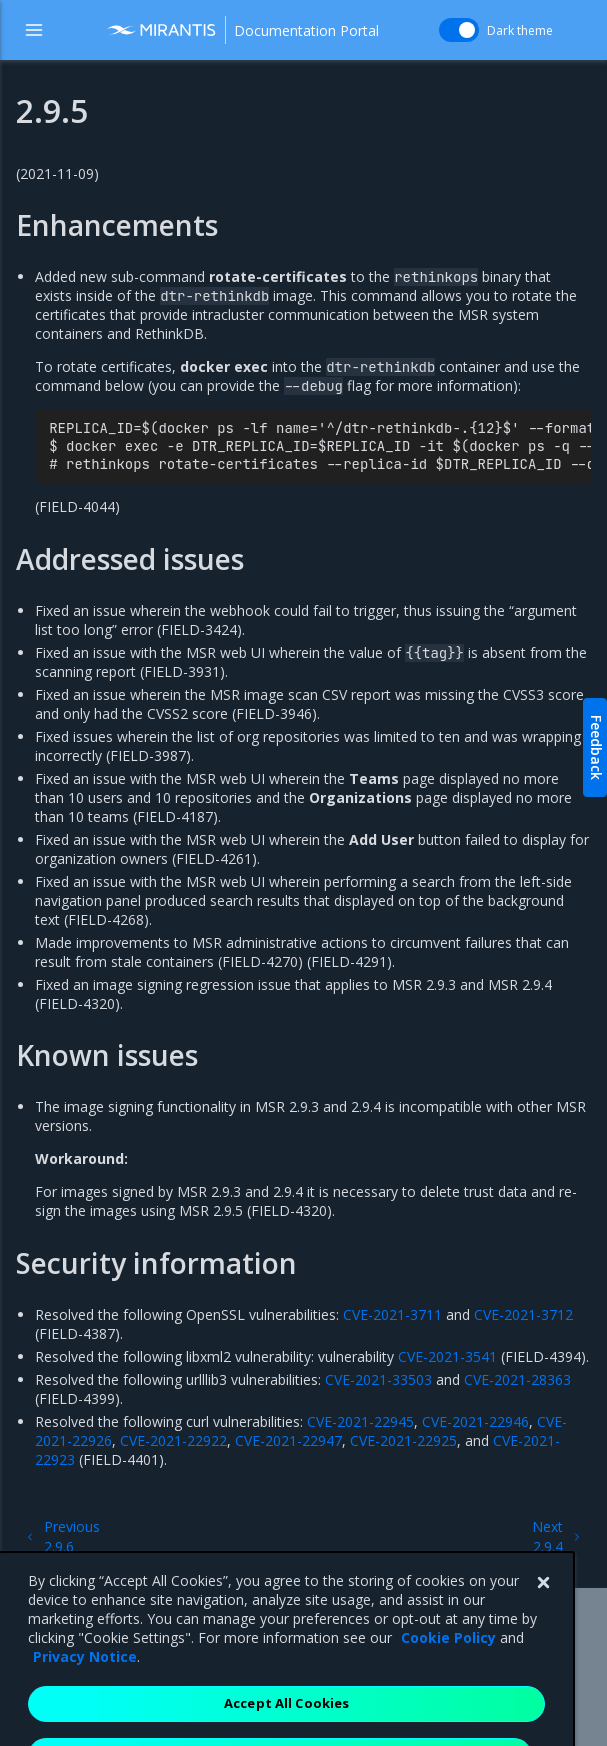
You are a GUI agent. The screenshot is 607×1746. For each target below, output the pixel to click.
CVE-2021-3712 (523, 1314)
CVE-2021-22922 (173, 1440)
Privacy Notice (85, 1684)
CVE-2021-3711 (392, 1314)
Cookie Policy (448, 1665)
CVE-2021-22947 (288, 1440)
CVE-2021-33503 (378, 1379)
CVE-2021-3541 (447, 1356)
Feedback (596, 747)
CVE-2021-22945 (360, 1421)
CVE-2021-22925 (403, 1440)
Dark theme (520, 30)
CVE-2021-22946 (475, 1421)
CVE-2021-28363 (517, 1379)
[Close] (543, 1611)
